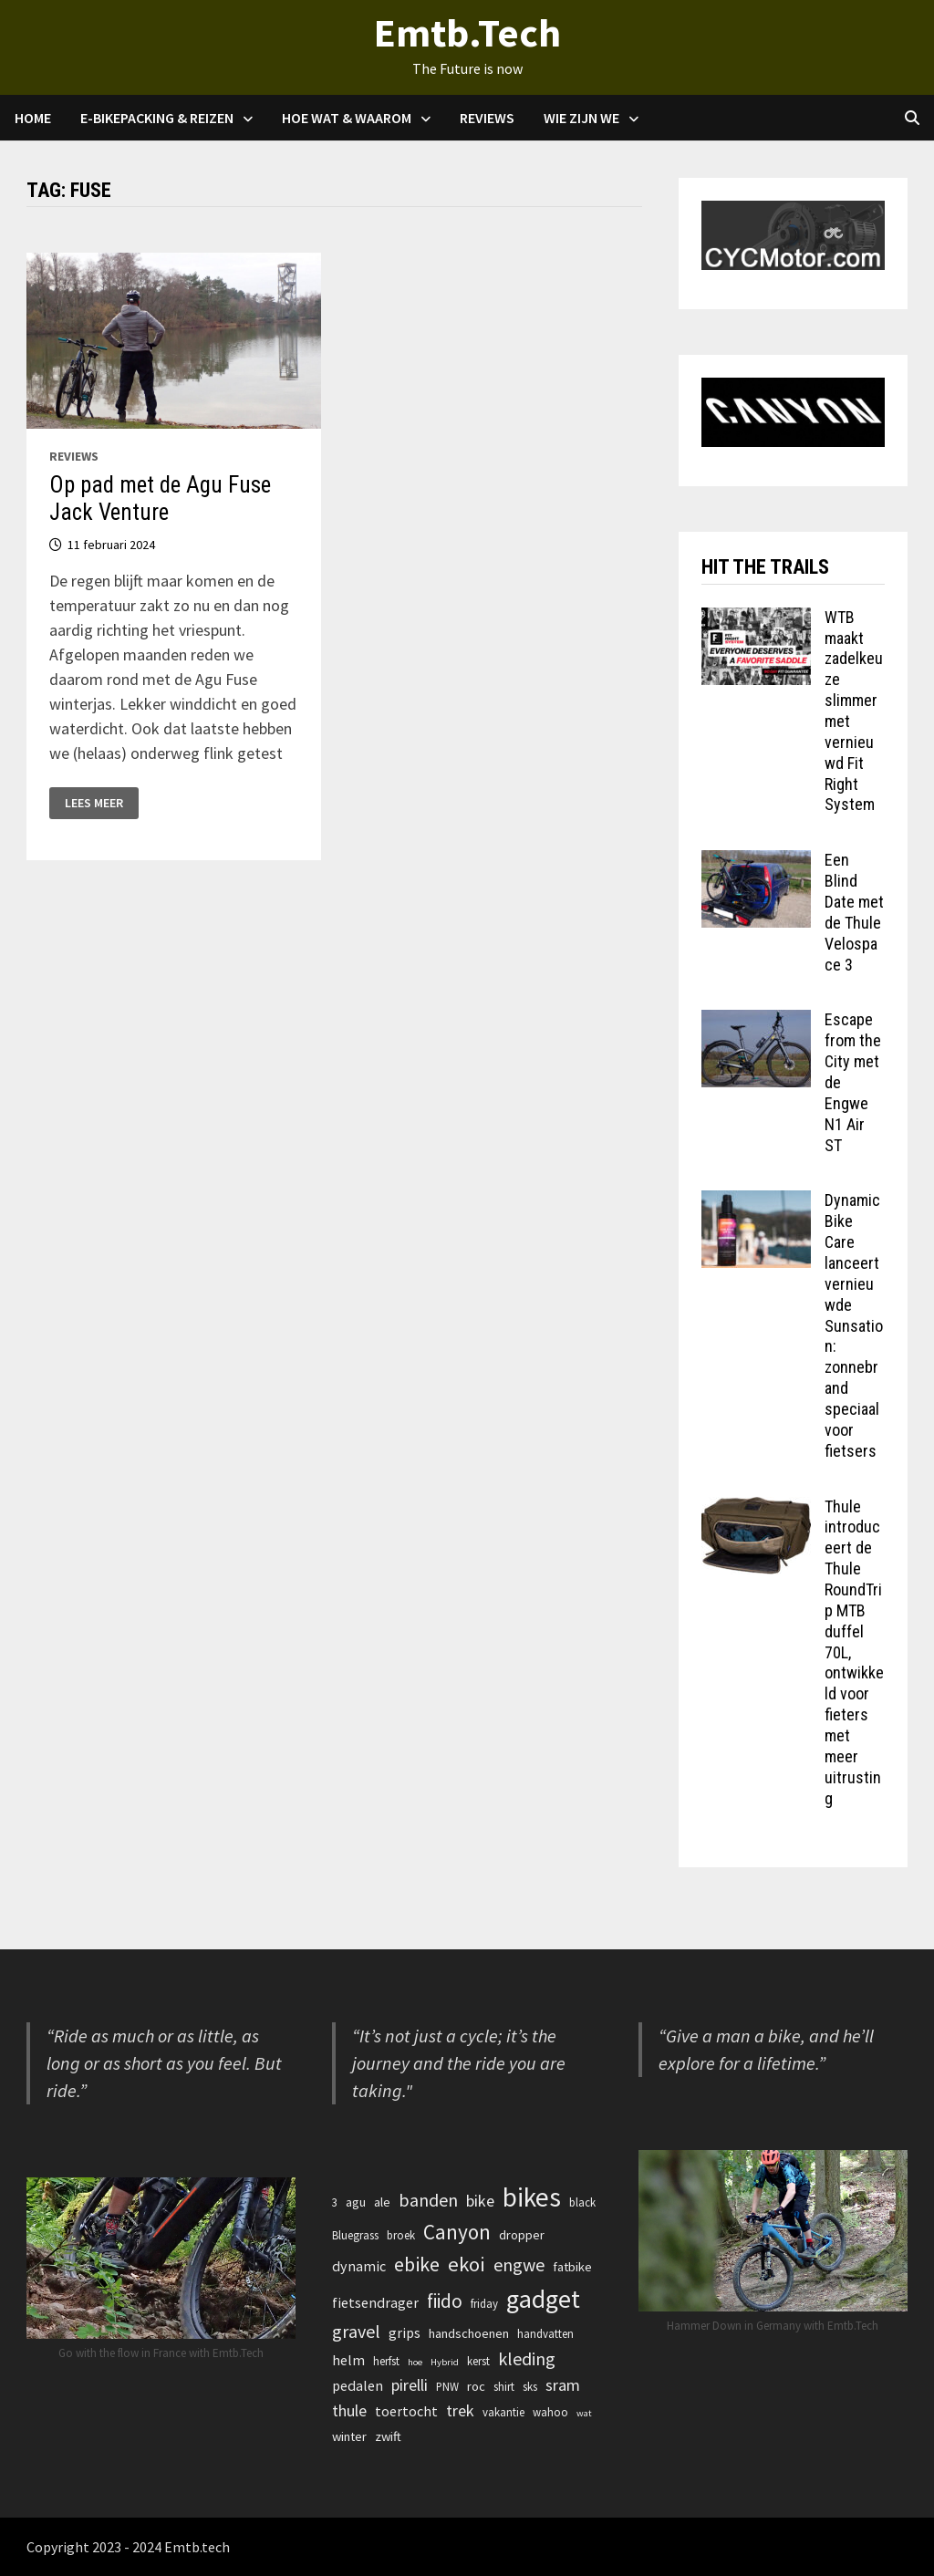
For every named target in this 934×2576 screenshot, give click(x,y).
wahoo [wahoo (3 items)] (550, 2412)
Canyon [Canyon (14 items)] (457, 2231)
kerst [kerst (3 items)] (478, 2360)
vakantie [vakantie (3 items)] (503, 2412)
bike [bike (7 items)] (480, 2200)
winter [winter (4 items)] (349, 2436)
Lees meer (93, 803)
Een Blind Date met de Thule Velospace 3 (854, 911)
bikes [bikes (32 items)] (532, 2197)
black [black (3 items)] (582, 2202)
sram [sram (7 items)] (562, 2384)
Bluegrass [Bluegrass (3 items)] (355, 2235)
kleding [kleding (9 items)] (526, 2358)
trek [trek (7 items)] (460, 2410)
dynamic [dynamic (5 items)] (359, 2266)
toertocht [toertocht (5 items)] (406, 2411)
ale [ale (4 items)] (382, 2202)
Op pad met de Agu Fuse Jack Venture (160, 498)
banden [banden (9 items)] (428, 2199)
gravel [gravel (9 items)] (356, 2331)
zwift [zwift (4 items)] (388, 2436)
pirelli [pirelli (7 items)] (409, 2384)
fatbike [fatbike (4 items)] (572, 2267)
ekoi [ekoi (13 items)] (466, 2264)
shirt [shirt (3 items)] (503, 2386)
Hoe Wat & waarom (346, 118)
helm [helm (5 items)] (348, 2360)
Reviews (487, 118)
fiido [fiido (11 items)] (444, 2301)
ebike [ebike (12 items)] (417, 2264)
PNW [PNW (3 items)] (447, 2386)
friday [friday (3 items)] (484, 2303)
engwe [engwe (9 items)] (519, 2264)
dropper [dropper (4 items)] (522, 2235)
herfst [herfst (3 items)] (386, 2360)
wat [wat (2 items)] (584, 2413)
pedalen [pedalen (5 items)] (357, 2385)
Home (33, 118)
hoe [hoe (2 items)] (415, 2362)
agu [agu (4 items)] (356, 2202)
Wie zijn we (581, 118)
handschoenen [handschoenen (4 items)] (469, 2333)
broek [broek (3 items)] (401, 2235)
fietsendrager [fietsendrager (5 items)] (375, 2302)
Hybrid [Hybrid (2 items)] (445, 2362)
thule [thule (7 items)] (349, 2410)
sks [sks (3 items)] (530, 2386)
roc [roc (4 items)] (476, 2386)
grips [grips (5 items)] (404, 2332)
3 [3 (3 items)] (334, 2202)
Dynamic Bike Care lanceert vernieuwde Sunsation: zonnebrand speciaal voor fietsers (854, 1324)
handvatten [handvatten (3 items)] (545, 2333)
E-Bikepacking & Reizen (157, 118)
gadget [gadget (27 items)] (543, 2298)
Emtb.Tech (467, 32)
